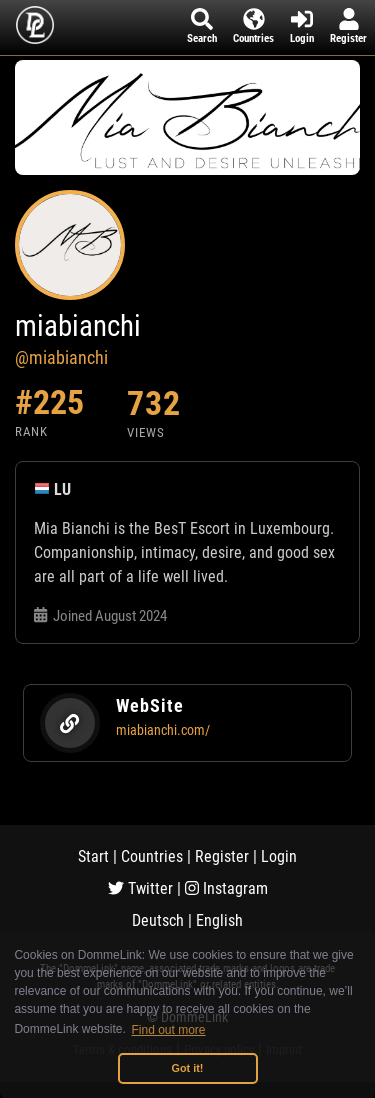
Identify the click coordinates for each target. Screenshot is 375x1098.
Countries (152, 856)
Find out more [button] (169, 1030)
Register (222, 856)
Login (279, 856)
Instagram (226, 888)
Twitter (140, 888)
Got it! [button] (188, 1068)
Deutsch (158, 920)
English (219, 920)
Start (93, 856)
